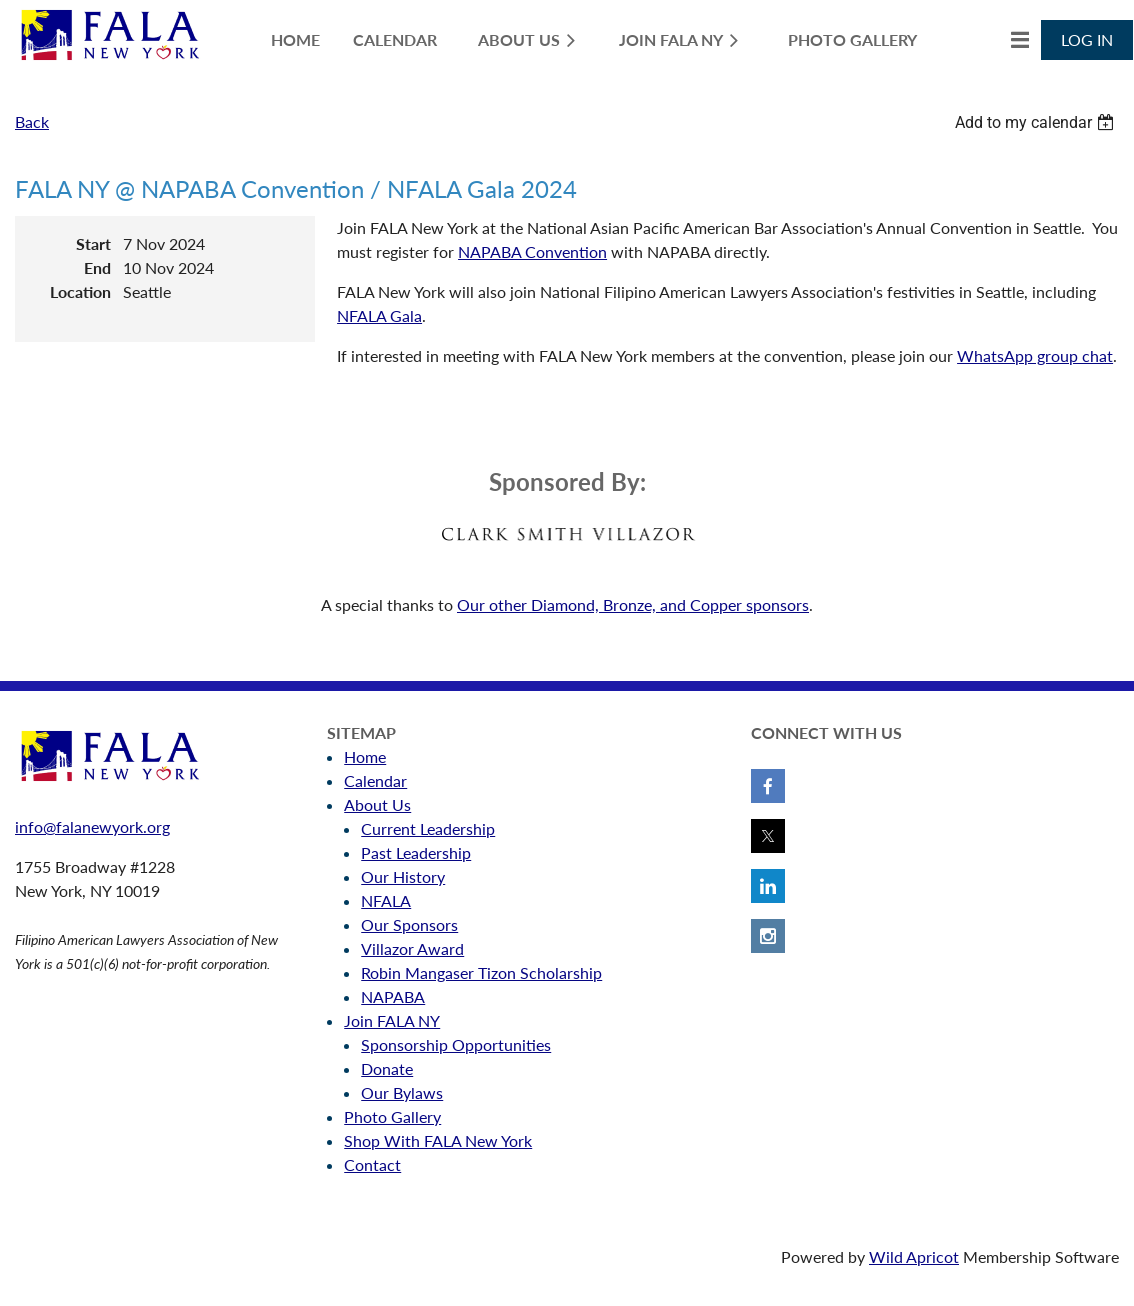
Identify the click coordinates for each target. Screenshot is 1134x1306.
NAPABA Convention (532, 251)
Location (80, 291)
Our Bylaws (402, 1092)
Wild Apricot (914, 1256)
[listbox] (1037, 122)
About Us (377, 804)
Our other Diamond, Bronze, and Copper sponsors (633, 604)
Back (32, 121)
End (97, 267)
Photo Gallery (392, 1116)
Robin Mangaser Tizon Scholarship (481, 972)
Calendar (375, 780)
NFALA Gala (379, 315)
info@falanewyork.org (92, 826)
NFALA (386, 900)
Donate (387, 1068)
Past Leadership (416, 852)
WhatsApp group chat (1035, 355)
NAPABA (393, 996)
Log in (1087, 39)
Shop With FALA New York (438, 1140)
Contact (372, 1164)
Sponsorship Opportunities (456, 1044)
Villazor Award (412, 948)
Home (365, 756)
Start (93, 243)
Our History (403, 876)
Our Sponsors (409, 924)
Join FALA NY (392, 1020)
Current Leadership (428, 828)
